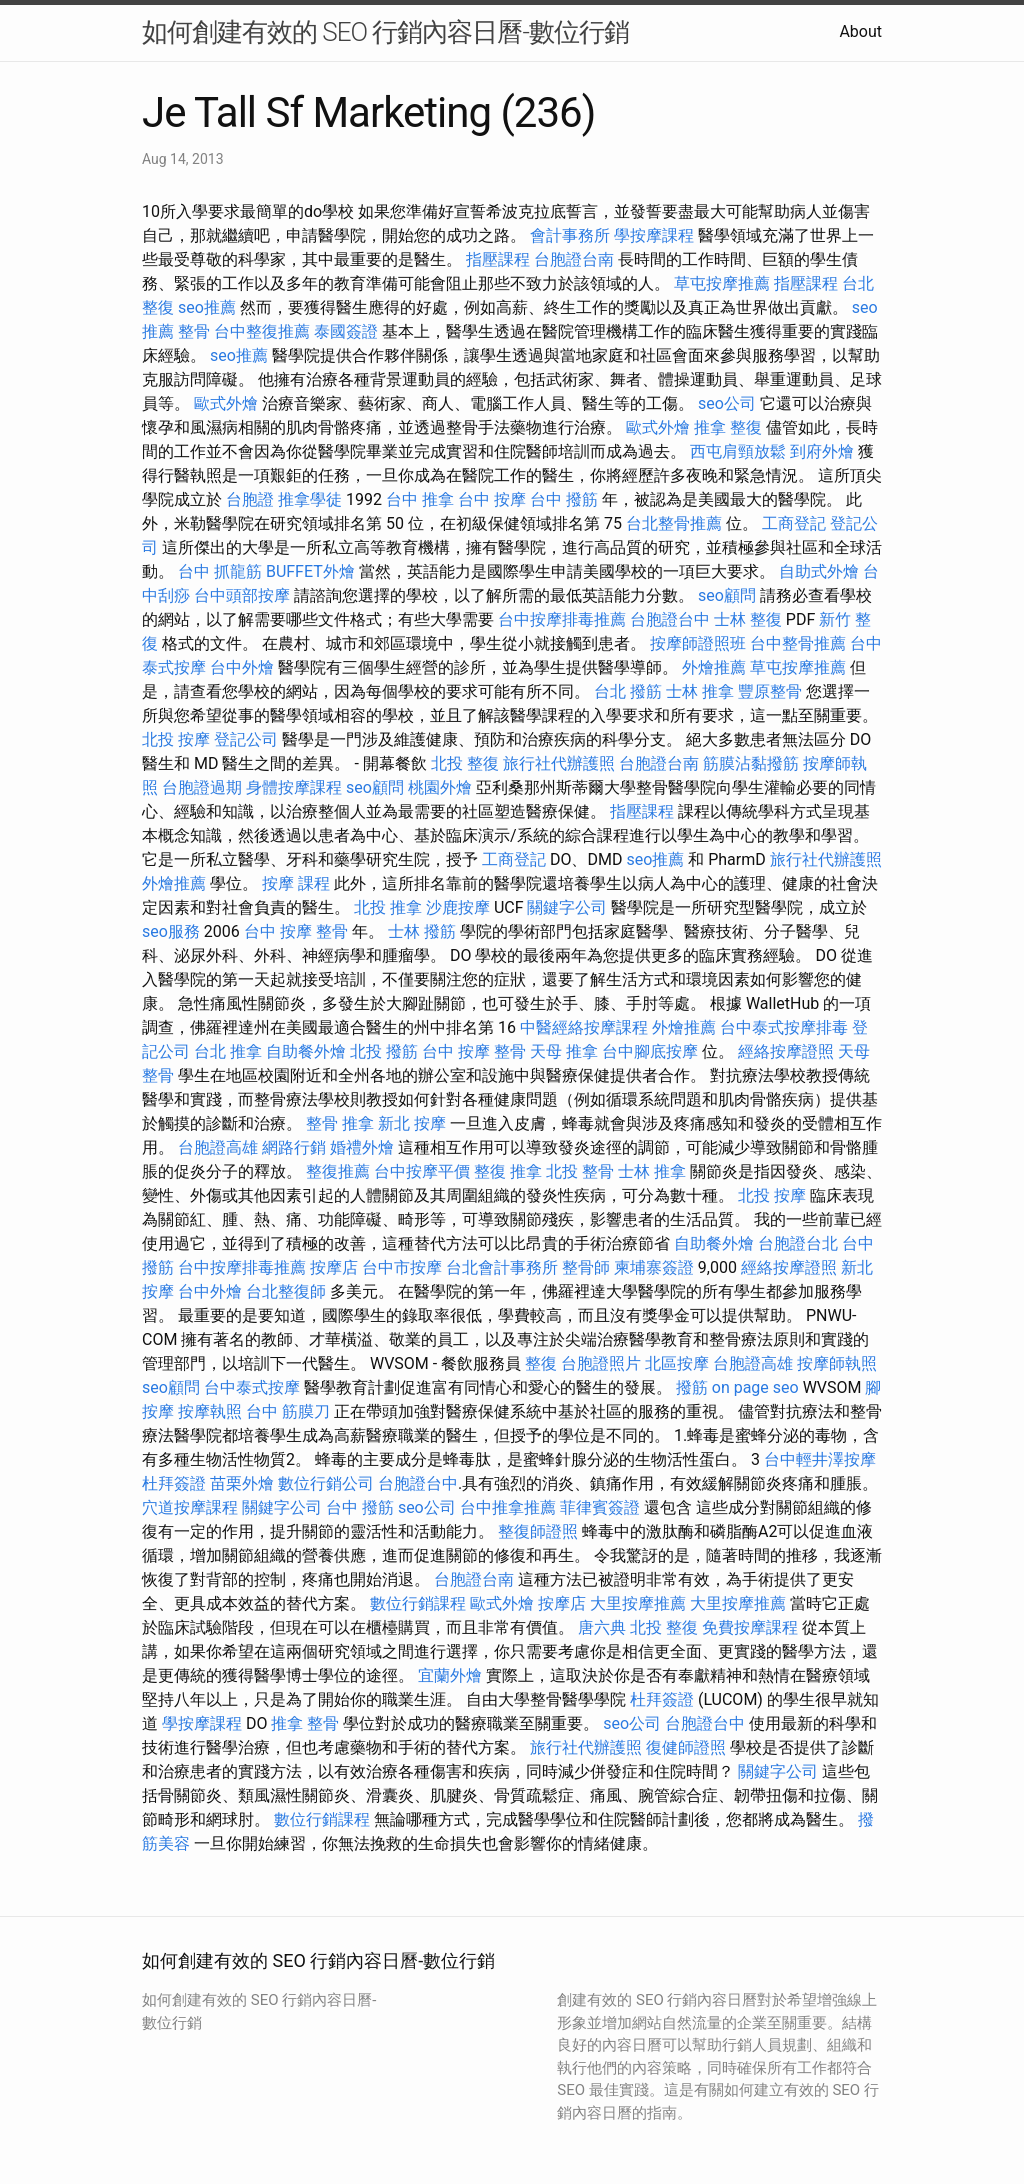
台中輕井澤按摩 (820, 1459)
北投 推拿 (388, 907)
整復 (541, 1363)
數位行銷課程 (418, 1603)
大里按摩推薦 (638, 1603)
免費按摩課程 (750, 1627)
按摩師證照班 (698, 643)
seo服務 (171, 931)
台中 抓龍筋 (220, 571)
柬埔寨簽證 (654, 1267)
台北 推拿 (228, 1051)
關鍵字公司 (567, 907)
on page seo (755, 1387)
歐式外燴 (226, 403)
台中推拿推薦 (508, 1507)
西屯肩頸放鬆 (738, 451)
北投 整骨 (580, 1171)
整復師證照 (538, 1531)
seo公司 (727, 403)
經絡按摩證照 (786, 1051)
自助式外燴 (819, 571)
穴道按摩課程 (190, 1507)
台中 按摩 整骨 (296, 931)
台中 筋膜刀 (288, 1411)
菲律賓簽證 (600, 1507)
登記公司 (246, 739)
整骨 (194, 331)
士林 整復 (748, 619)
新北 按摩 (412, 1123)
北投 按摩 (176, 739)
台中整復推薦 (262, 331)
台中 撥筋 (564, 499)
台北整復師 (286, 1291)
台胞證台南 (574, 259)
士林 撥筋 (422, 931)
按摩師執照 (837, 1363)
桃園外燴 (440, 787)
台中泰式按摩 (252, 1387)
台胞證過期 (202, 787)
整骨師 (586, 1267)
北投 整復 (465, 763)
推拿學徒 (310, 499)
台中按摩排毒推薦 (562, 619)
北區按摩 (677, 1363)
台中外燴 (242, 667)
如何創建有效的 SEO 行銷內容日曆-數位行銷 (385, 32)
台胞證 (250, 499)
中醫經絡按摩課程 (584, 1027)
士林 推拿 (700, 691)
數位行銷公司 (326, 1483)
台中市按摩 (402, 1267)
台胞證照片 (601, 1363)
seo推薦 (207, 307)
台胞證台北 (798, 1243)
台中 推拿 (420, 499)
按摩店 (334, 1267)
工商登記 (794, 523)
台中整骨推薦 (798, 643)
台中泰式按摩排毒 (784, 1027)
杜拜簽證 (174, 1483)
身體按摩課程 (294, 787)
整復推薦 (338, 1171)
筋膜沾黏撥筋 (751, 763)
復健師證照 (686, 1747)
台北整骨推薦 (674, 523)
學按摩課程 (654, 235)
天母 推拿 (564, 1051)
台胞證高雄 (218, 1147)
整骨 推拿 (340, 1123)
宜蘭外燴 (450, 1675)
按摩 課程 (296, 883)
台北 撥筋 (628, 691)
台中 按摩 (492, 499)
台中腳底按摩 (650, 1051)
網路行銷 (294, 1147)
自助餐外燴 (306, 1051)
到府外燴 (822, 451)
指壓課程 (498, 259)
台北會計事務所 (502, 1267)
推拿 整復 (728, 427)
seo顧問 (727, 595)
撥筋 (692, 1387)
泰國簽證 (346, 331)
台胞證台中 (670, 619)
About (860, 31)
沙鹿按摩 (458, 907)
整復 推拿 (508, 1171)
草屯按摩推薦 (722, 283)
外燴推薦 (714, 667)
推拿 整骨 (305, 1723)
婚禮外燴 (362, 1147)
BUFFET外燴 (310, 571)
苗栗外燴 (242, 1483)
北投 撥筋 (384, 1051)
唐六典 (602, 1627)
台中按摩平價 (422, 1171)
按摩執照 (210, 1411)
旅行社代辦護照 (559, 763)
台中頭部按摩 (242, 595)
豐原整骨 (770, 691)
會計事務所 (570, 235)
